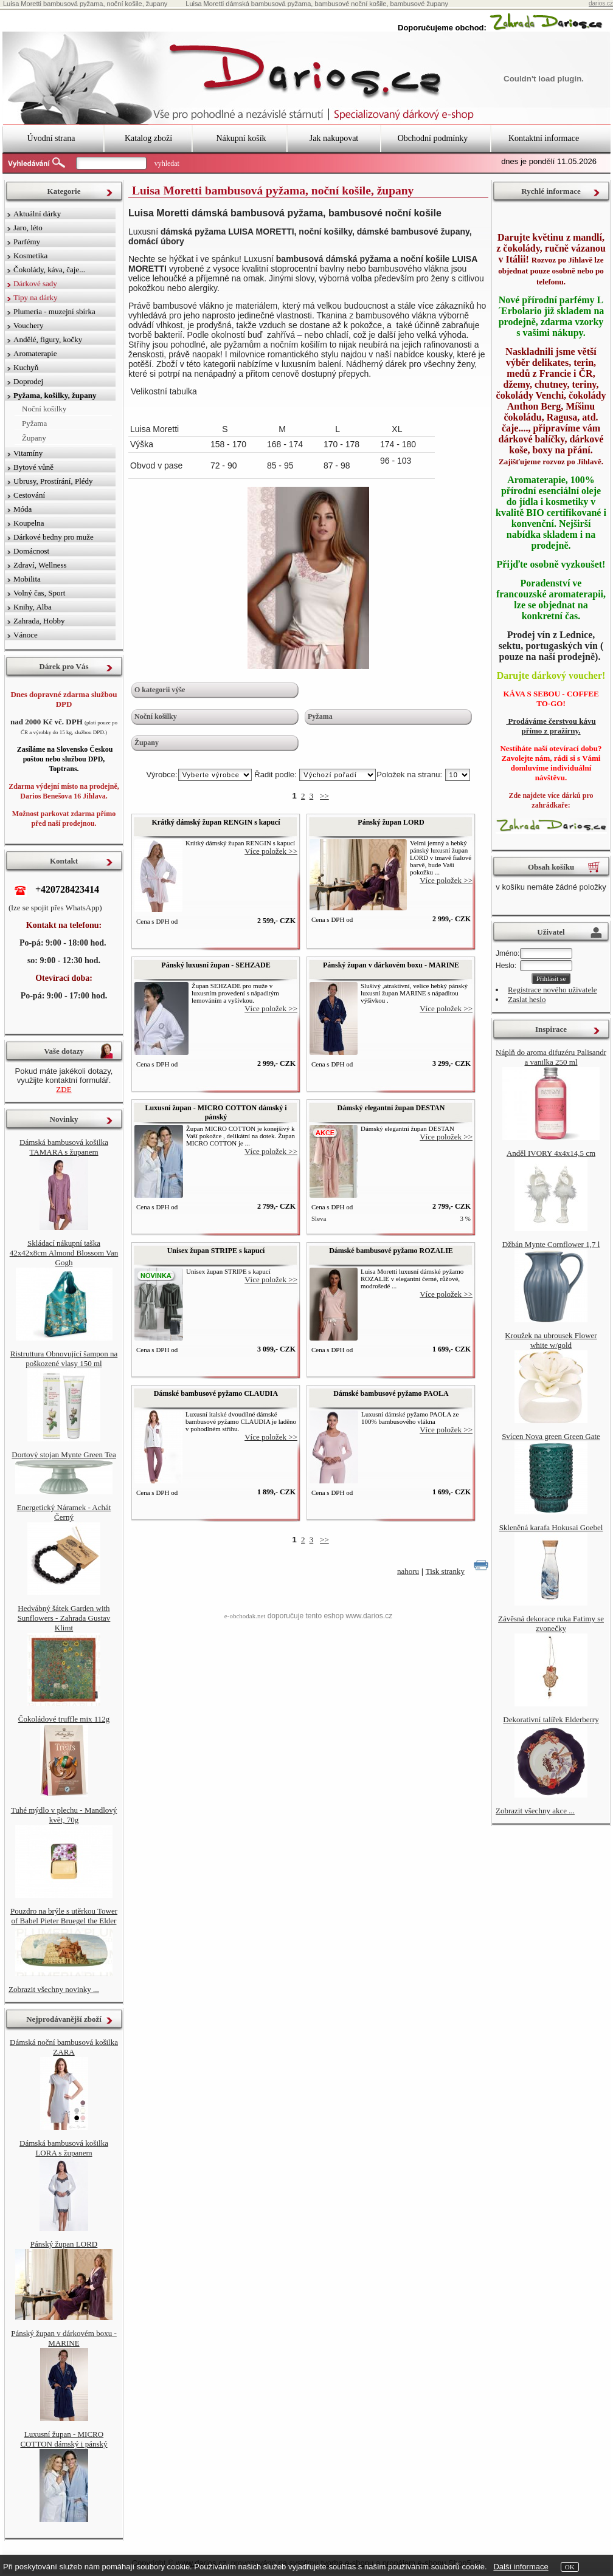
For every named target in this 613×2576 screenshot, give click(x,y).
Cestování (29, 495)
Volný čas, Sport (39, 592)
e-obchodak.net (245, 1615)
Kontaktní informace (543, 138)
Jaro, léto (28, 227)
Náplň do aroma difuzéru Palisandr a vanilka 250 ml (551, 1057)
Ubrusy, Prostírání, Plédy (53, 481)
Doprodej (28, 381)
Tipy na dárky (35, 297)
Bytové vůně (33, 467)
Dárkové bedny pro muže (53, 536)
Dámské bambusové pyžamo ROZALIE (391, 1250)
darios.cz (601, 3)
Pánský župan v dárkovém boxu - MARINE (391, 965)
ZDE (63, 1089)
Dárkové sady (35, 283)
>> (324, 795)
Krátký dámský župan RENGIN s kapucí (215, 822)
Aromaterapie (35, 353)
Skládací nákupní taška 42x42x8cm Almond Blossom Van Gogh (64, 1252)
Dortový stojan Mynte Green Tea (64, 1454)
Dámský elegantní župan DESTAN (391, 1108)
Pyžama (320, 716)
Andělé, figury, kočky (47, 339)
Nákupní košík (241, 138)
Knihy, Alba (32, 606)
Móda (22, 508)
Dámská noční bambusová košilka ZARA (64, 2047)
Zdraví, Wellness (40, 564)
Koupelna (28, 522)
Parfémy (26, 241)
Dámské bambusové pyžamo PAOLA (390, 1393)
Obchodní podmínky (433, 138)
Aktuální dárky (37, 213)
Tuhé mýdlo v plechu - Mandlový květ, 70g (64, 1814)
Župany (146, 742)
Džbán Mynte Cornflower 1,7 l (551, 1244)
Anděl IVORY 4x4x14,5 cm (551, 1153)
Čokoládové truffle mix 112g (64, 1718)
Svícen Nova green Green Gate (551, 1436)
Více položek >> (270, 851)
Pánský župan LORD (391, 822)
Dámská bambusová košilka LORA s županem (63, 2147)
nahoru (408, 1571)
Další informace (520, 2566)
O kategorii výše (159, 689)
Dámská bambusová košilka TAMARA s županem (63, 1147)
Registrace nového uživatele (552, 989)
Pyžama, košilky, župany (55, 395)
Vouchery (28, 325)
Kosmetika (30, 255)
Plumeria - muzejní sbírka (54, 311)
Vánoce (25, 634)
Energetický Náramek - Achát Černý (64, 1512)
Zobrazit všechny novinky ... (54, 1989)
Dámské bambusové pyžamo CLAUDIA (216, 1393)
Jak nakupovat (334, 138)
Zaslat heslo (526, 999)
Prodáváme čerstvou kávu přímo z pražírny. (550, 725)
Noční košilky (155, 716)
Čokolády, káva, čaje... (49, 269)
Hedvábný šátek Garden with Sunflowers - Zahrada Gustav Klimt (64, 1618)
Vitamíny (28, 453)
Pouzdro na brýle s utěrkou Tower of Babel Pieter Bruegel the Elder (63, 1915)
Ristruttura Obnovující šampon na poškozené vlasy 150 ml (64, 1358)
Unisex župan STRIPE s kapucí (216, 1250)
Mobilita (27, 578)
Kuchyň (25, 367)
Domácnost (31, 550)
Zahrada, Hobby (38, 620)
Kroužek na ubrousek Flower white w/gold (551, 1340)
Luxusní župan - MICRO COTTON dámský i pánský (215, 1112)
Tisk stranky (445, 1571)
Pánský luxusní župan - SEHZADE (215, 965)
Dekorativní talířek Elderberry (550, 1719)
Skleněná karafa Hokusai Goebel (551, 1527)
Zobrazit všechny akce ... (535, 1810)
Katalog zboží (148, 138)
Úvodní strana (51, 138)
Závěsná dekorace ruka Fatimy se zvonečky (551, 1623)
